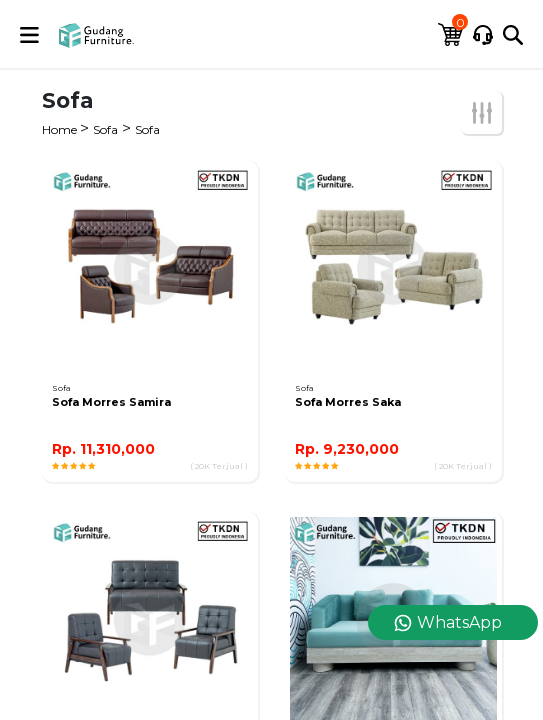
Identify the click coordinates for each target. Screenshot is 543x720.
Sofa (105, 129)
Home (61, 129)
